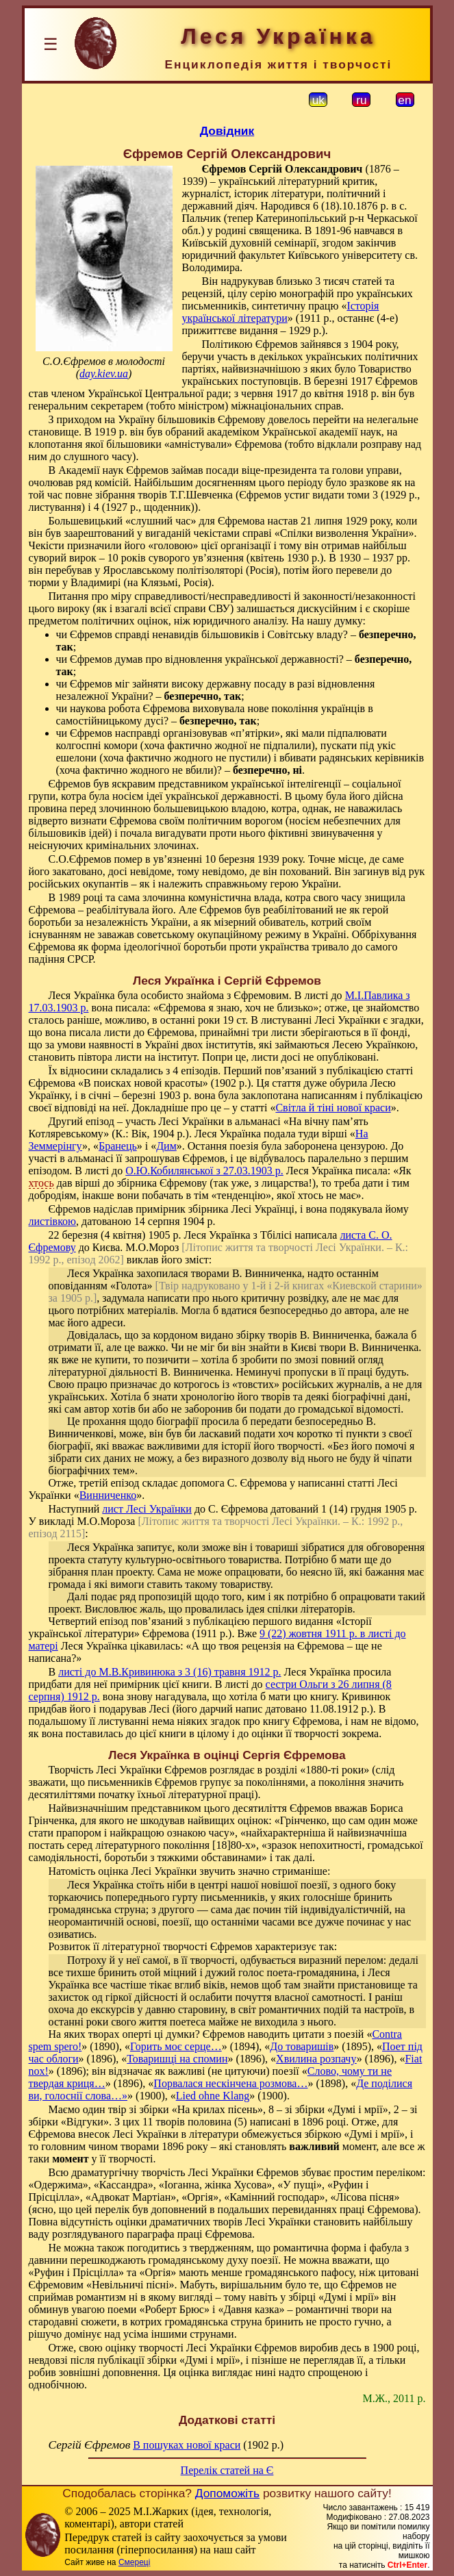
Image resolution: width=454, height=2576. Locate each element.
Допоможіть (227, 2493)
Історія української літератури (280, 312)
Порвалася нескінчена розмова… (230, 2083)
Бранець (118, 1146)
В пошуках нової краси (186, 2445)
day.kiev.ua (103, 373)
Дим (166, 1146)
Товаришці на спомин (177, 2058)
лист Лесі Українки (147, 1509)
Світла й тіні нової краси (332, 1107)
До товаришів (301, 2046)
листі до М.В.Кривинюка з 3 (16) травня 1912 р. (169, 1672)
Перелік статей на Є (227, 2470)
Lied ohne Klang (213, 2095)
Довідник (227, 131)
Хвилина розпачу (316, 2058)
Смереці (134, 2562)
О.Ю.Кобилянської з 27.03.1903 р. (204, 1170)
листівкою (53, 1221)
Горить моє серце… (176, 2046)
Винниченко (108, 1495)
